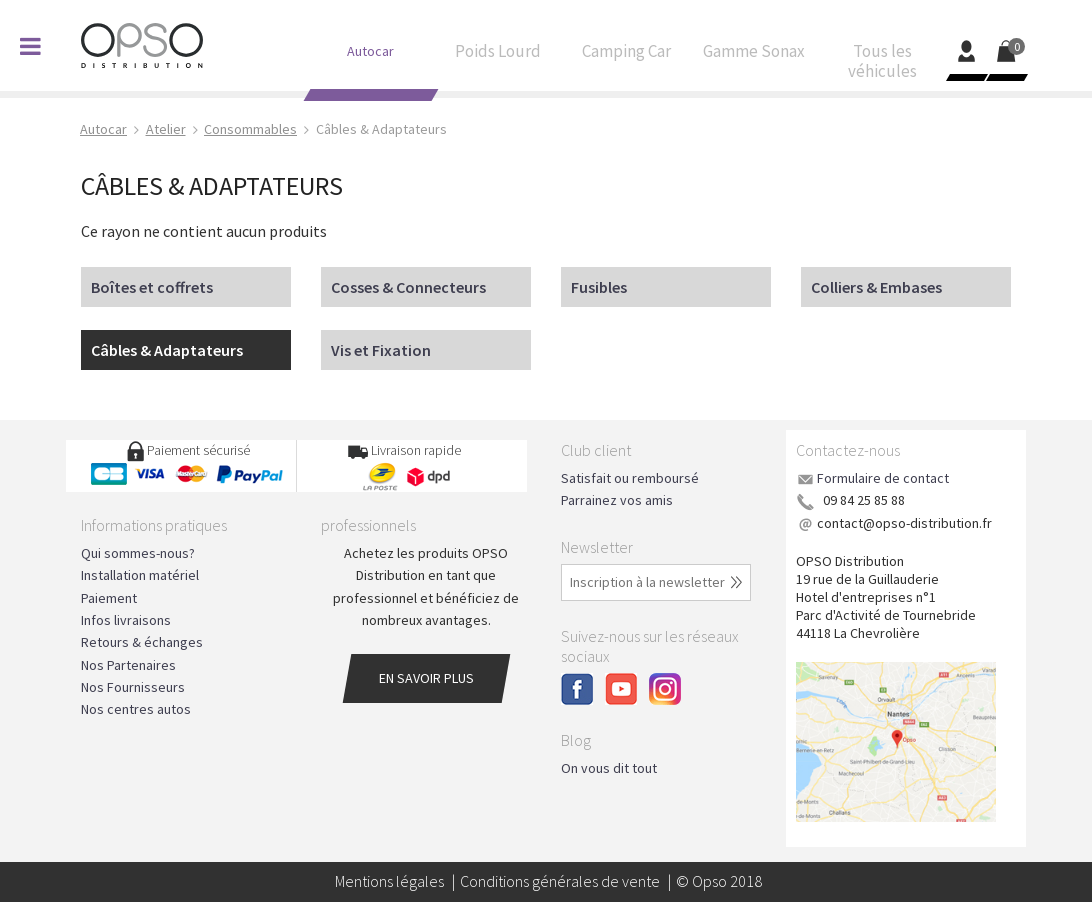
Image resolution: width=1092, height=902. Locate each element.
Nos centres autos (136, 709)
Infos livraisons (126, 620)
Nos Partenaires (128, 665)
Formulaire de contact (883, 478)
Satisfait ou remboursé (630, 478)
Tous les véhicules (882, 66)
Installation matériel (140, 575)
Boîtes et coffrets (152, 287)
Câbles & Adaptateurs (167, 350)
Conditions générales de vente (560, 881)
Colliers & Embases (876, 287)
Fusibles (599, 287)
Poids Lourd (498, 56)
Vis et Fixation (381, 350)
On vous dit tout (609, 768)
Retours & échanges (142, 642)
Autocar (370, 55)
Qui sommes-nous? (138, 553)
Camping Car (626, 56)
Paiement (109, 598)
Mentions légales (389, 881)
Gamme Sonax (754, 56)
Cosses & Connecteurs (408, 287)
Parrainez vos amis (617, 500)
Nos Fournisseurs (133, 687)
